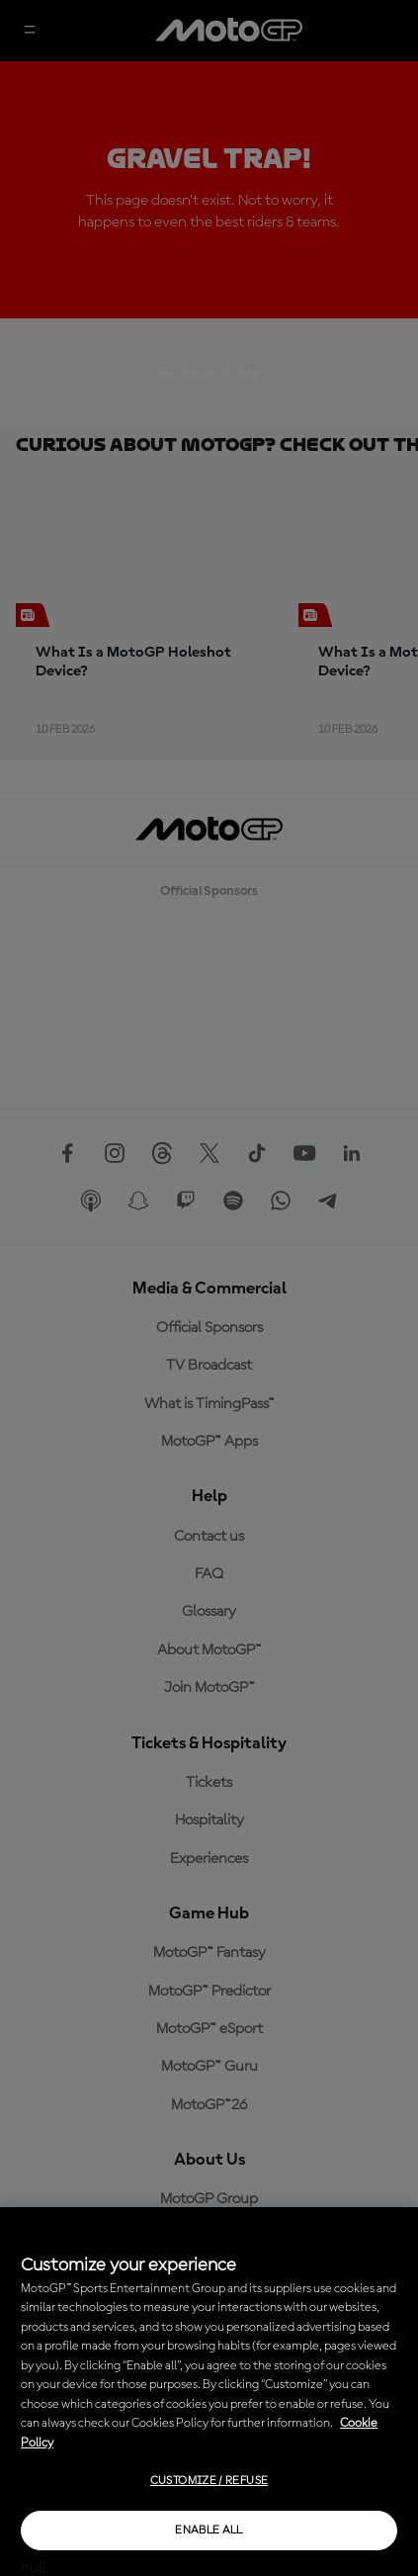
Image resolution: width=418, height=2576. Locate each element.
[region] (209, 2391)
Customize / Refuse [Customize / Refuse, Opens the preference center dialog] (209, 2481)
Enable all (209, 2530)
